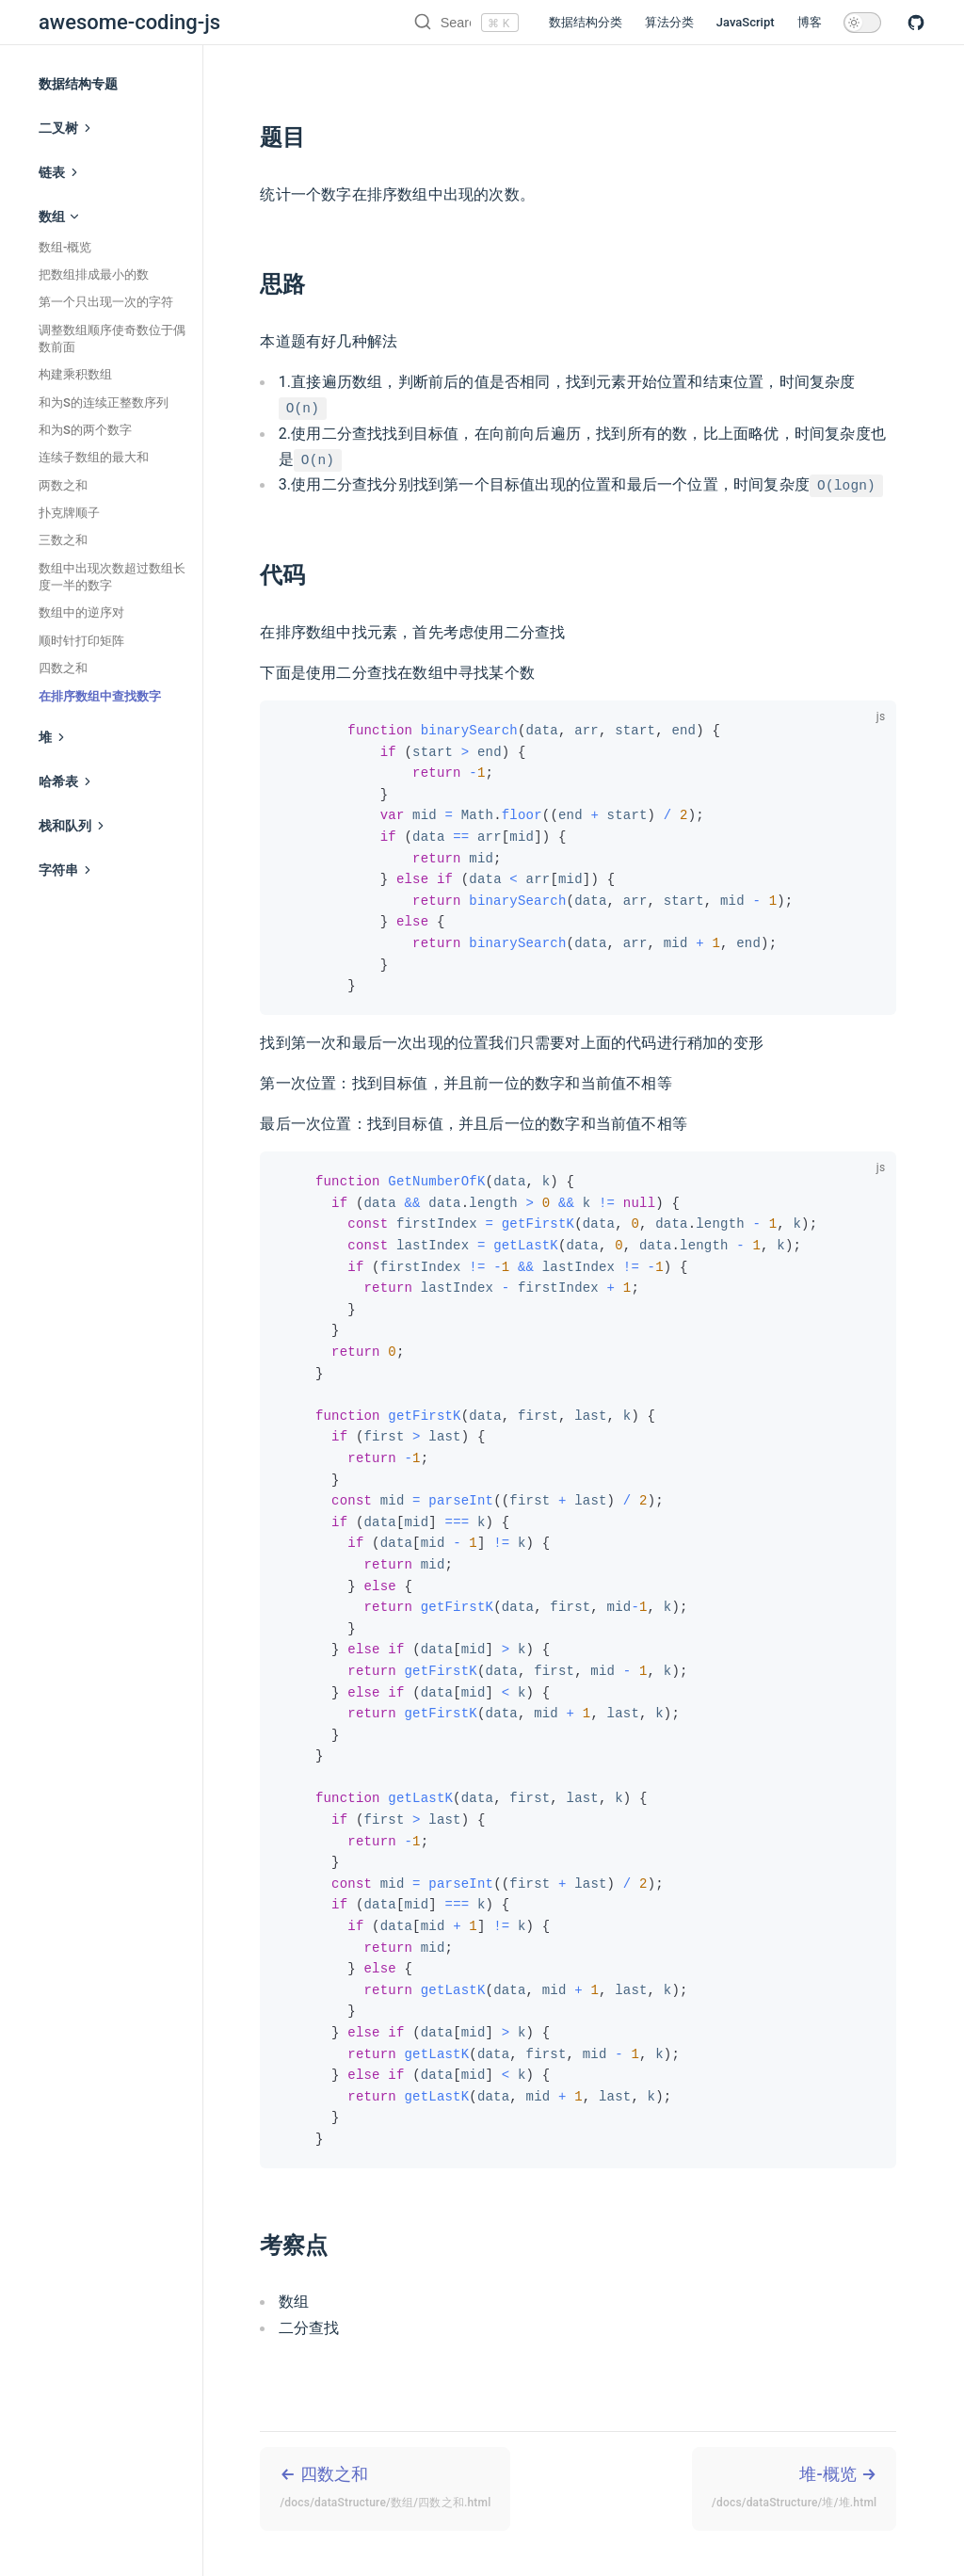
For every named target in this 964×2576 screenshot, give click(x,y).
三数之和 (63, 540)
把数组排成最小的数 (94, 274)
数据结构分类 (585, 22)
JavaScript (745, 22)
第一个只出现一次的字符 (106, 302)
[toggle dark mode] (862, 22)
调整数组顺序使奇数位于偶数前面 (112, 338)
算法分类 (669, 22)
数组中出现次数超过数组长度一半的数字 (112, 576)
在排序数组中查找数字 (100, 696)
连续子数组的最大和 (94, 457)
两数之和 (63, 485)
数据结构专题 (78, 83)
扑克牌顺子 (69, 513)
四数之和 (63, 668)
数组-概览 (65, 247)
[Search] (403, 23)
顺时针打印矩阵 (81, 641)
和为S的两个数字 (85, 430)
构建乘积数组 (75, 374)
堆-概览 (794, 2489)
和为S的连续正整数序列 (104, 402)
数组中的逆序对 (81, 612)
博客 (809, 22)
